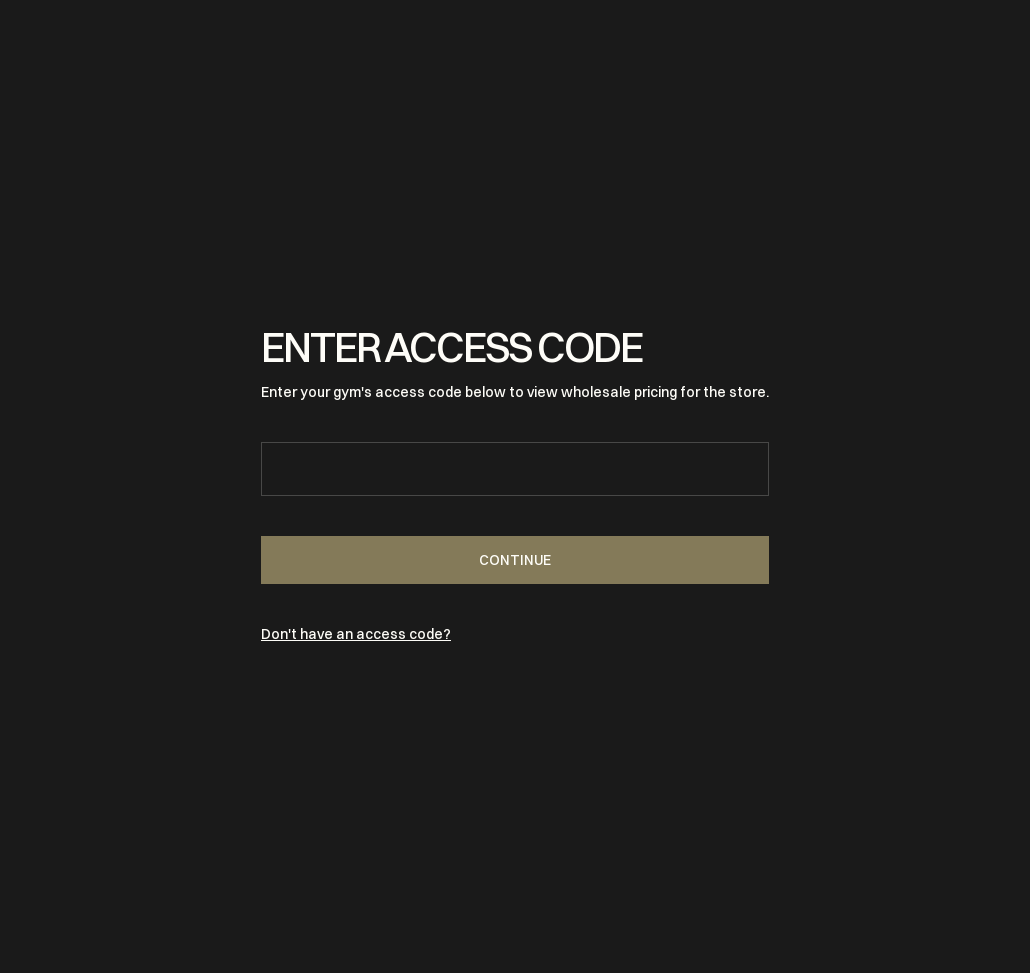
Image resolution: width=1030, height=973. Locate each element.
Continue (515, 560)
